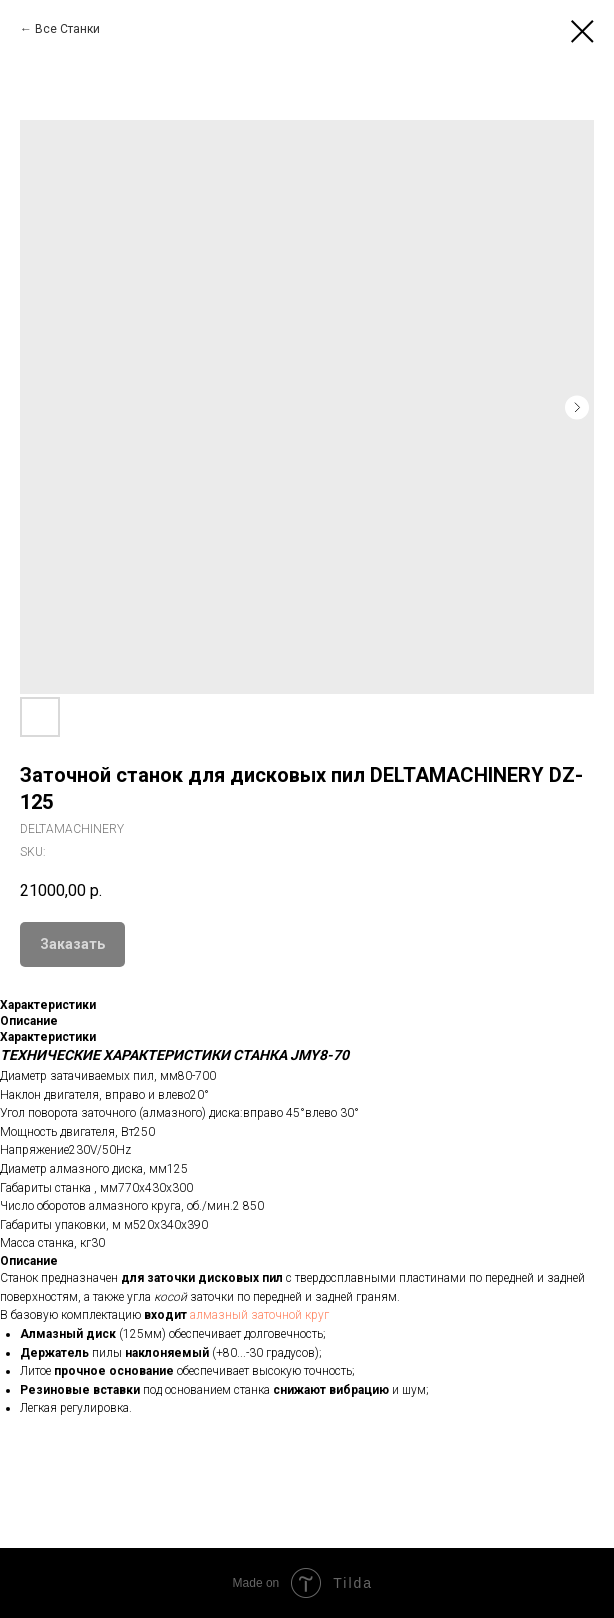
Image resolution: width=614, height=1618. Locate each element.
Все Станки (67, 29)
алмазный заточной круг (259, 1315)
